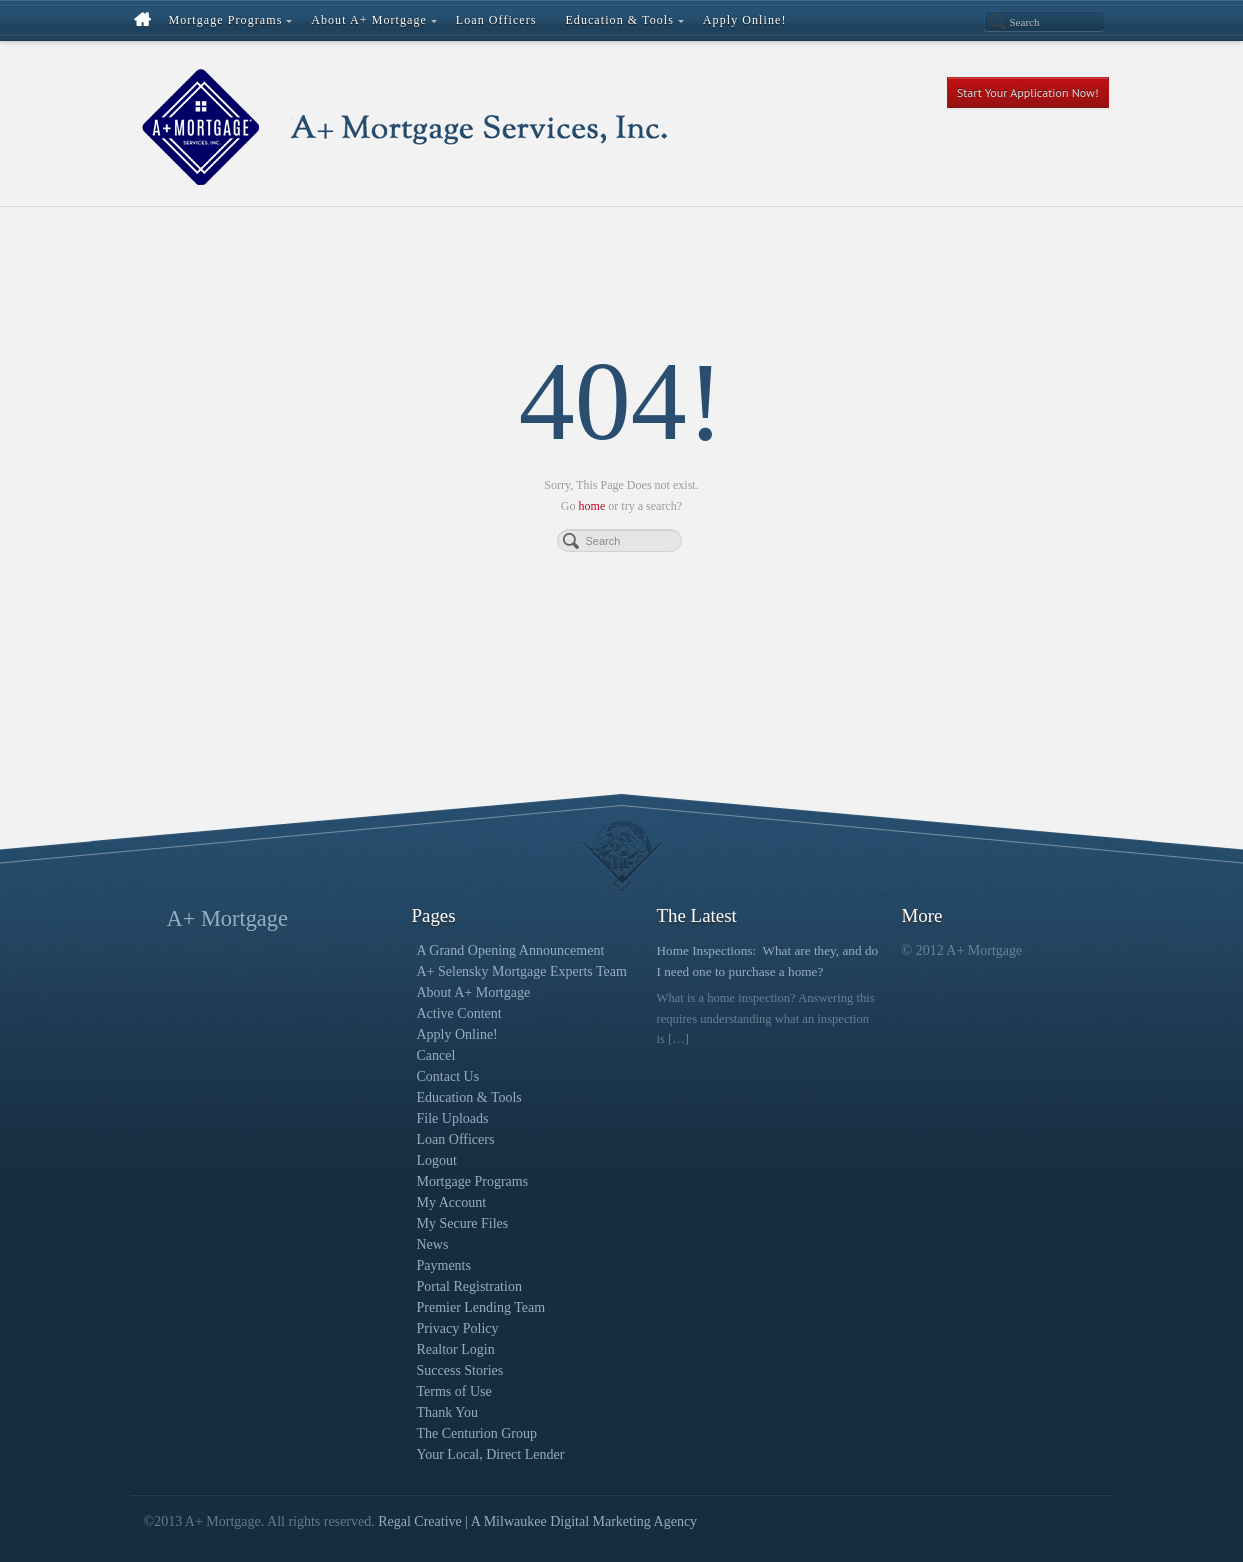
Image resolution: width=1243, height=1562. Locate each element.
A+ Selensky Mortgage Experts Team (522, 971)
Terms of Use (454, 1391)
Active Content (459, 1013)
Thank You (447, 1412)
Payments (444, 1265)
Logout (437, 1160)
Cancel (436, 1055)
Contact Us (448, 1076)
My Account (452, 1202)
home (592, 506)
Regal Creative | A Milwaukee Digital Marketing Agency (537, 1521)
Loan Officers (456, 1139)
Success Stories (460, 1370)
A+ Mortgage (227, 918)
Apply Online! (457, 1034)
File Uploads (453, 1118)
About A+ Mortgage (474, 992)
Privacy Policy (458, 1328)
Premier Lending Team (481, 1307)
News (433, 1244)
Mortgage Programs (473, 1181)
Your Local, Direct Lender (491, 1454)
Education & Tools (469, 1097)
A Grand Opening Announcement (511, 950)
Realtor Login (456, 1349)
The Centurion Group (477, 1433)
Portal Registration (469, 1286)
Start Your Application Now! (1028, 92)
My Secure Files (463, 1223)
